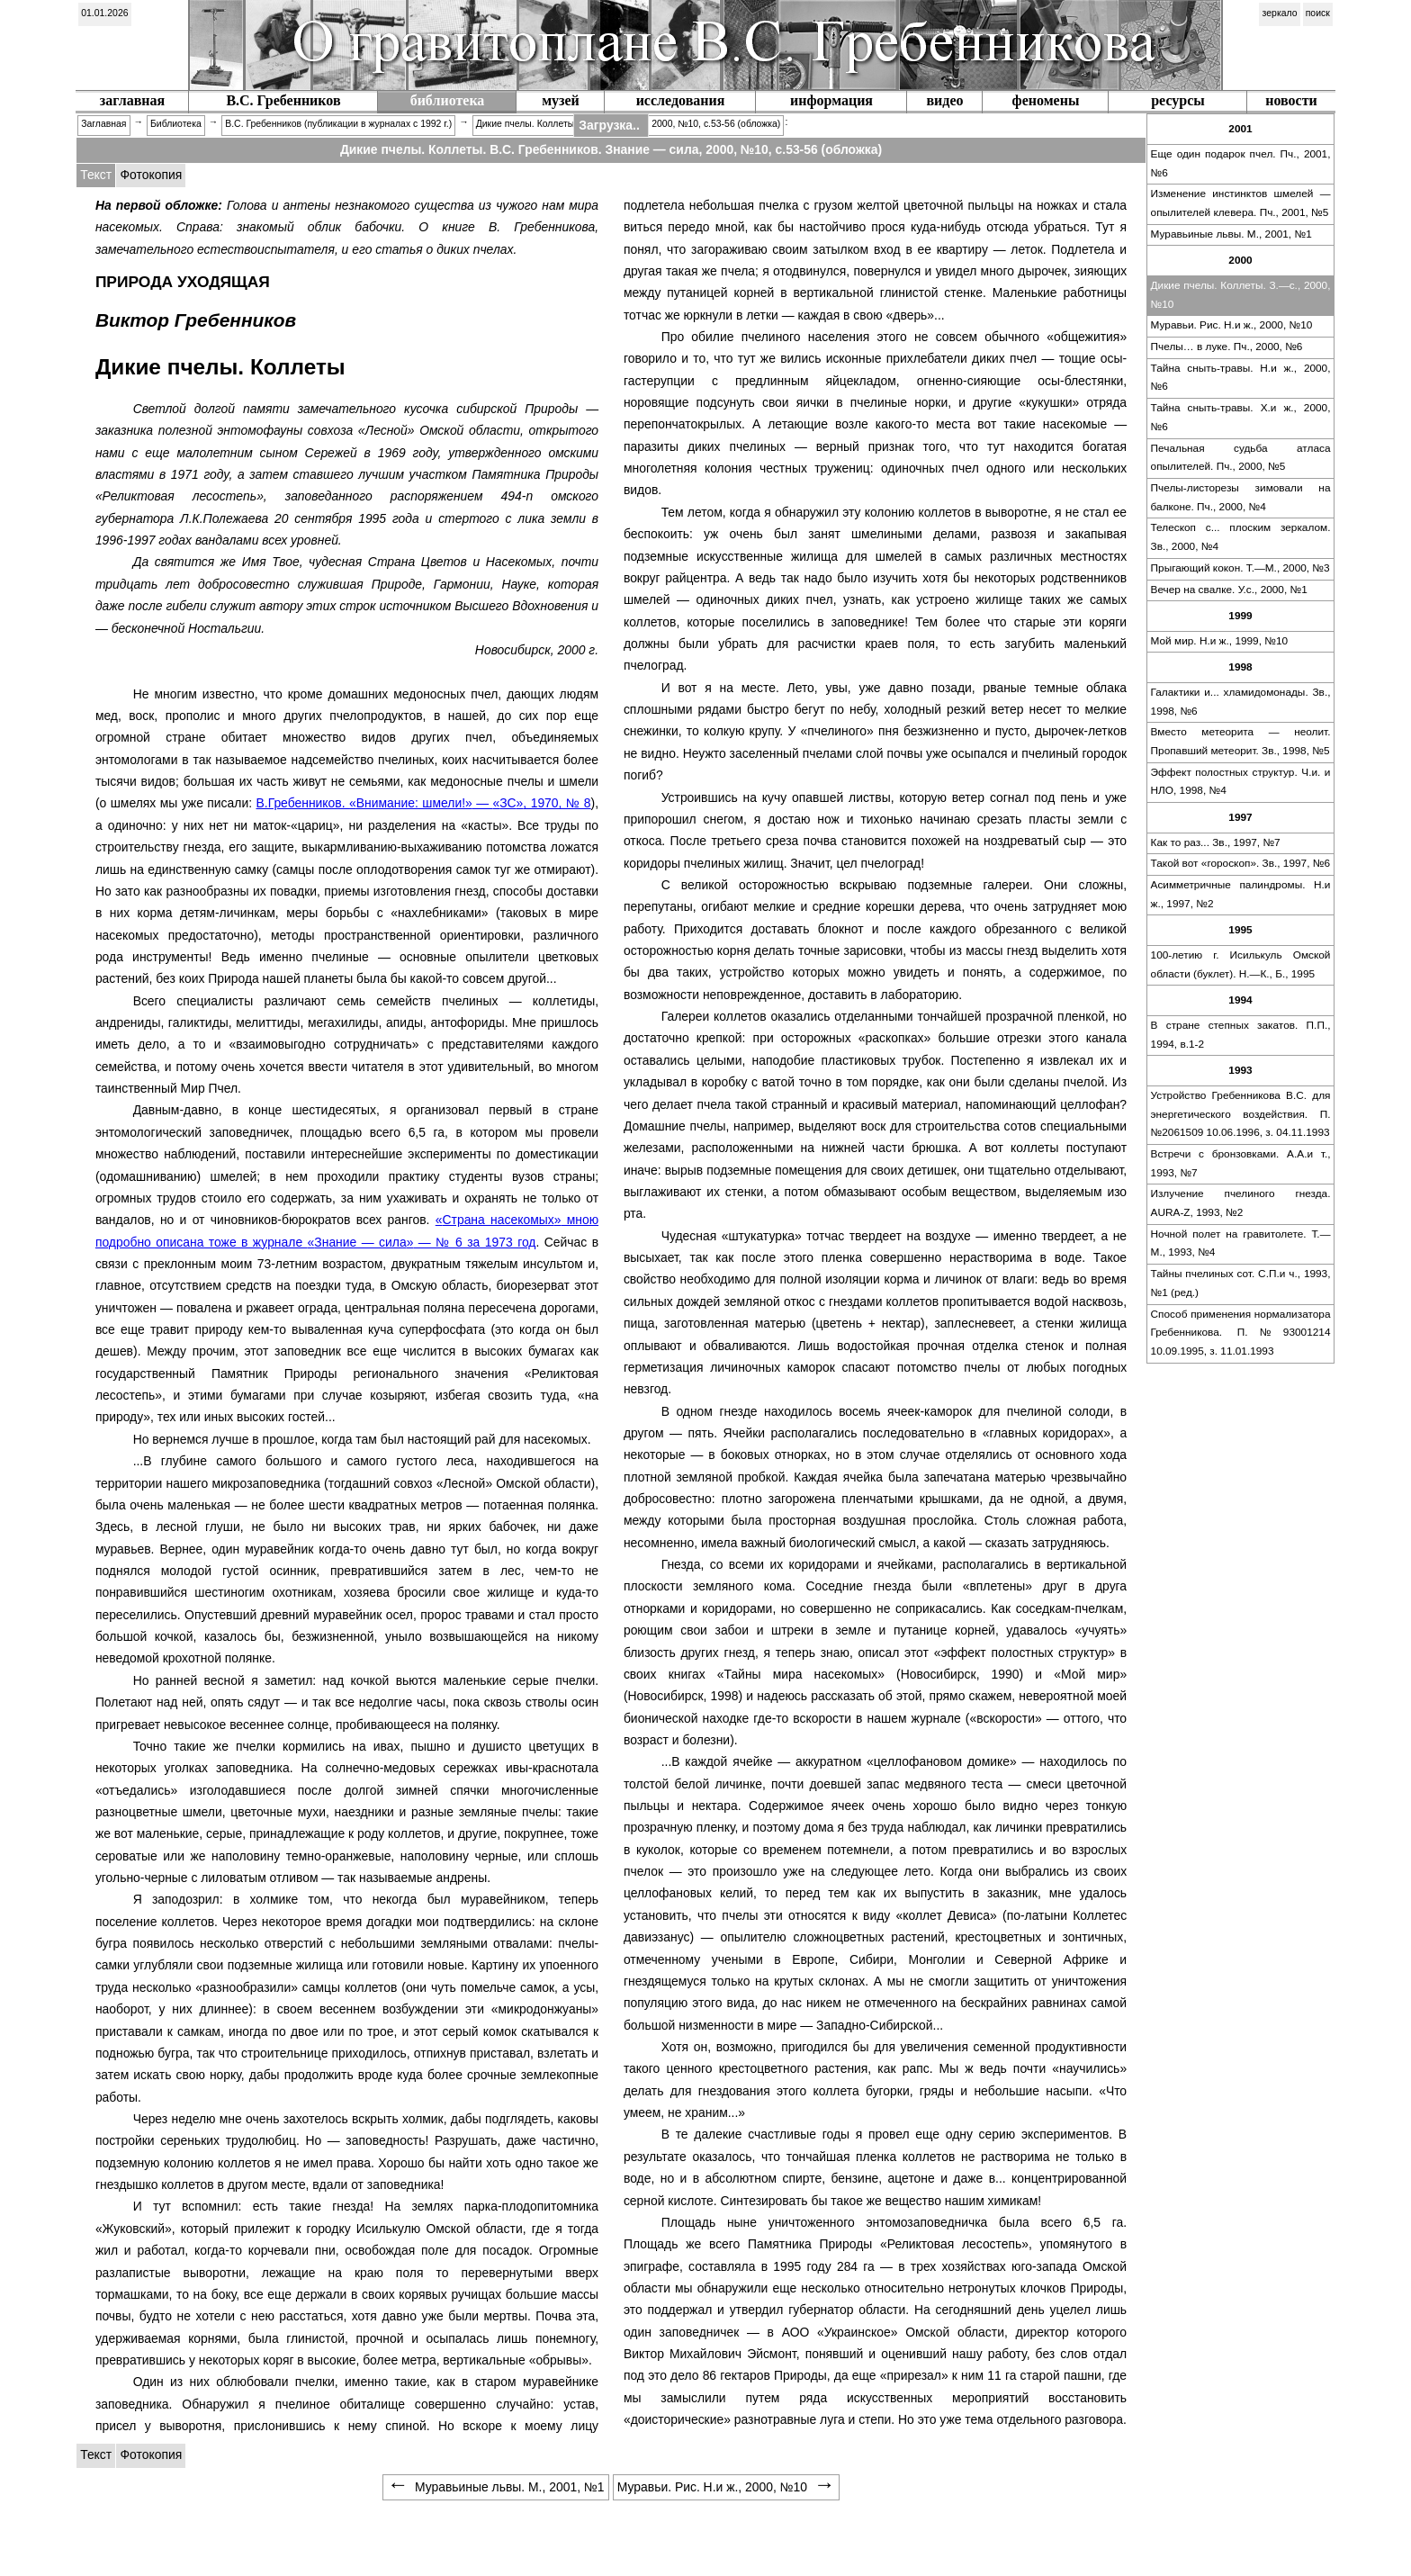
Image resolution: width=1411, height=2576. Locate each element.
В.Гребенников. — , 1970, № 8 (423, 803)
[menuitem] (104, 14)
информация (831, 100)
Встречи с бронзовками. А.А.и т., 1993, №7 (1241, 1163)
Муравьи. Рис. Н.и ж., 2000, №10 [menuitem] (726, 2487)
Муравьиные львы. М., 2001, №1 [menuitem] (495, 2487)
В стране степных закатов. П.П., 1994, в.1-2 (1241, 1034)
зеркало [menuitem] (1280, 13)
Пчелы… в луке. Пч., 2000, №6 (1227, 346)
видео (944, 100)
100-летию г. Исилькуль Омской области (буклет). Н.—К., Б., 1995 (1241, 964)
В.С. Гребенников (283, 100)
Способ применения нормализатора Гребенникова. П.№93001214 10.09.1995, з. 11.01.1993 (1241, 1332)
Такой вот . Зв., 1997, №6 (1240, 863)
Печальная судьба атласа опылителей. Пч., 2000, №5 (1241, 457)
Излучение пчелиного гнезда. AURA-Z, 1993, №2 (1241, 1203)
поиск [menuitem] (1318, 13)
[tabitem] (150, 175)
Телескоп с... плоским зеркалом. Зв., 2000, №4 (1241, 537)
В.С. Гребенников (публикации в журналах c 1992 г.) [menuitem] (338, 124)
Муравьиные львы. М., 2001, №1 (1231, 234)
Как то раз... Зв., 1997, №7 (1216, 842)
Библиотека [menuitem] (176, 124)
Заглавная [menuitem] (103, 124)
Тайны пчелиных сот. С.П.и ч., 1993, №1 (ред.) (1241, 1283)
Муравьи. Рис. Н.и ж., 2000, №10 (1232, 325)
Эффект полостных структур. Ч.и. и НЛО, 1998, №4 (1241, 781)
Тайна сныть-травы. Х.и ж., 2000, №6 (1241, 417)
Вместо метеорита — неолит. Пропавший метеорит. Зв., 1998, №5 (1241, 741)
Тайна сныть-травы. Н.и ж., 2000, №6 (1241, 377)
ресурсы (1178, 100)
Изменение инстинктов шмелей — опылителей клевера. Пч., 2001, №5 (1241, 203)
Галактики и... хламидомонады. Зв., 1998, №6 (1241, 701)
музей (561, 100)
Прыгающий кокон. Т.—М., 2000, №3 (1240, 568)
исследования (680, 100)
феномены (1046, 100)
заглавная (132, 100)
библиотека (447, 100)
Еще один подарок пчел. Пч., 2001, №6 (1241, 163)
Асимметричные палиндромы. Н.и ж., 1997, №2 (1241, 894)
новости (1291, 100)
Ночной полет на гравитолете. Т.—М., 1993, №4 (1241, 1243)
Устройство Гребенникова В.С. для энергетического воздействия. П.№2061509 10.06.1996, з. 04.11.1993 (1241, 1114)
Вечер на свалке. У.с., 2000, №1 (1229, 589)
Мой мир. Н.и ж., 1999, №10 (1220, 641)
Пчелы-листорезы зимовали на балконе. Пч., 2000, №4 (1241, 497)
